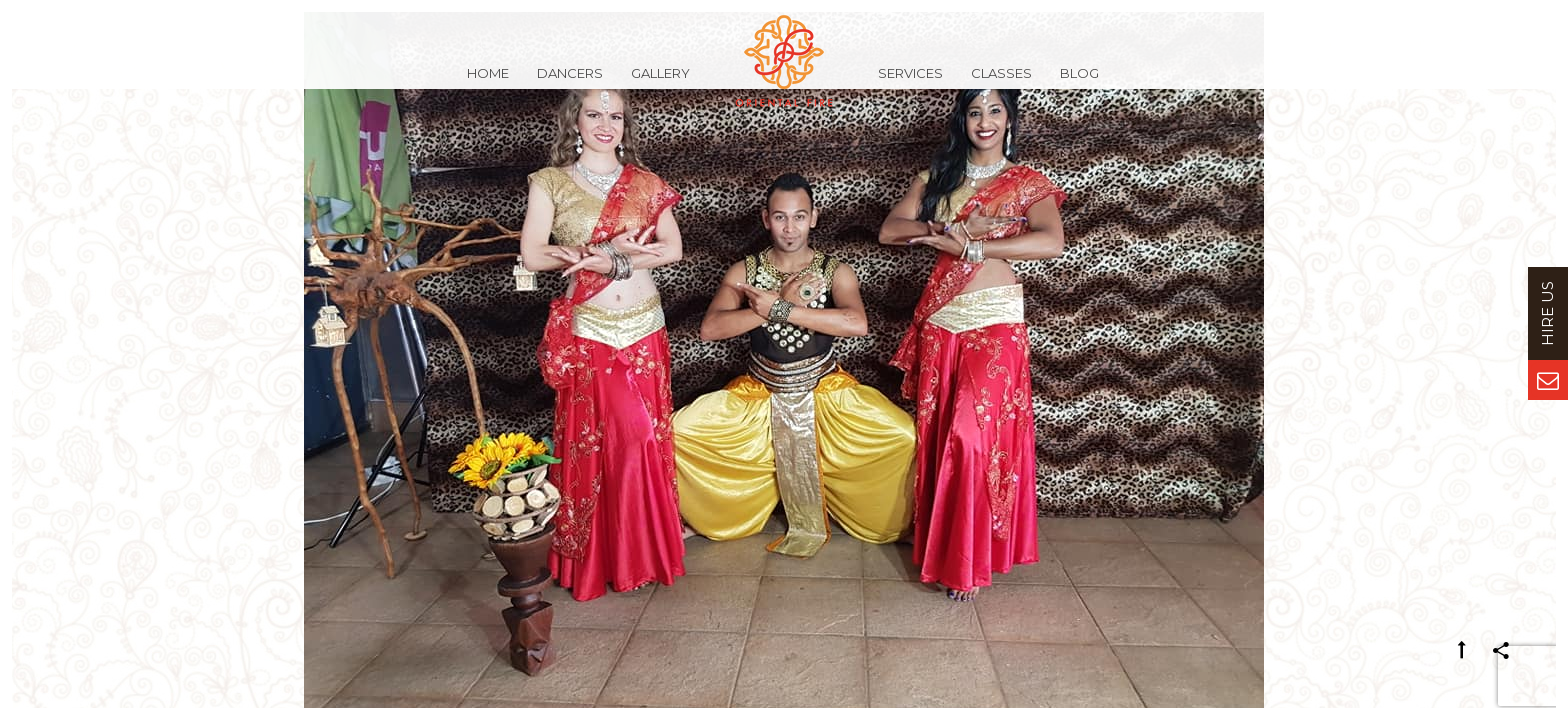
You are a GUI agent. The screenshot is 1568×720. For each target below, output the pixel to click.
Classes (1001, 84)
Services (910, 84)
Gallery (660, 84)
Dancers (570, 84)
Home (488, 84)
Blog (1079, 84)
